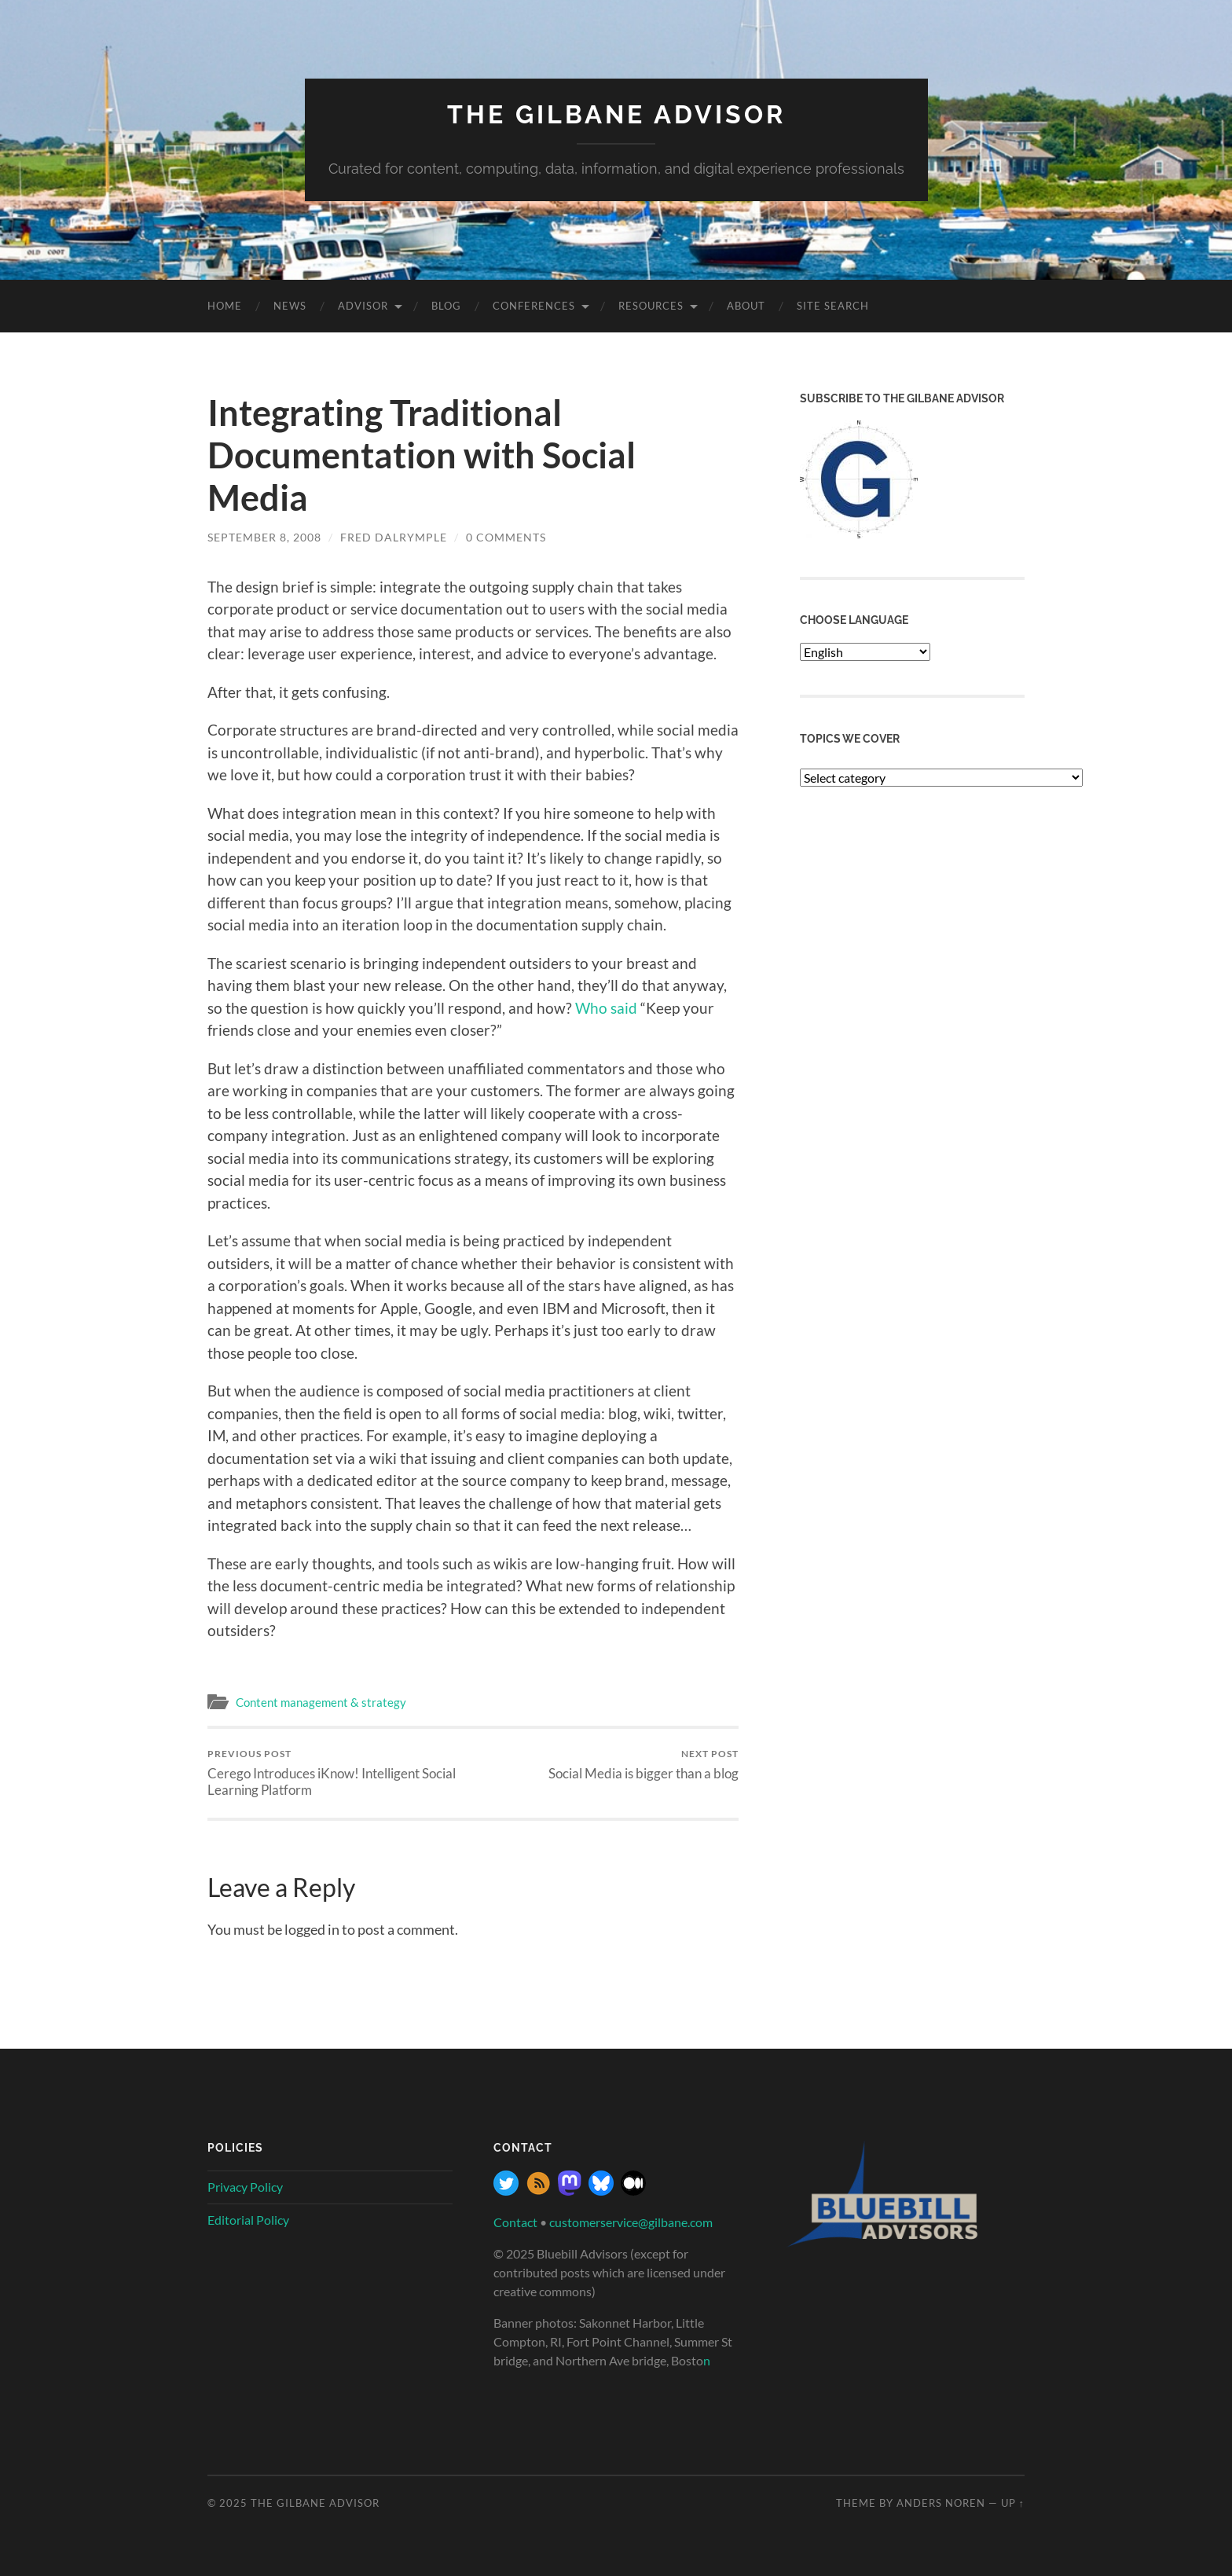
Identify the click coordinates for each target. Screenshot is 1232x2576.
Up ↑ (1013, 2503)
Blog (446, 305)
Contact (515, 2222)
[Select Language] (865, 652)
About (746, 305)
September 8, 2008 (264, 537)
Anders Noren (940, 2503)
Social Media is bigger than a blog (643, 1765)
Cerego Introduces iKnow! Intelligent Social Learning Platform (337, 1773)
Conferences (534, 305)
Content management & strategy (321, 1702)
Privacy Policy (245, 2186)
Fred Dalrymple (393, 537)
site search (833, 305)
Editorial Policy (248, 2219)
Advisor (363, 305)
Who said (606, 1008)
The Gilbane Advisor (616, 114)
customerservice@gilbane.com (631, 2222)
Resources (651, 305)
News (289, 305)
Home (224, 305)
